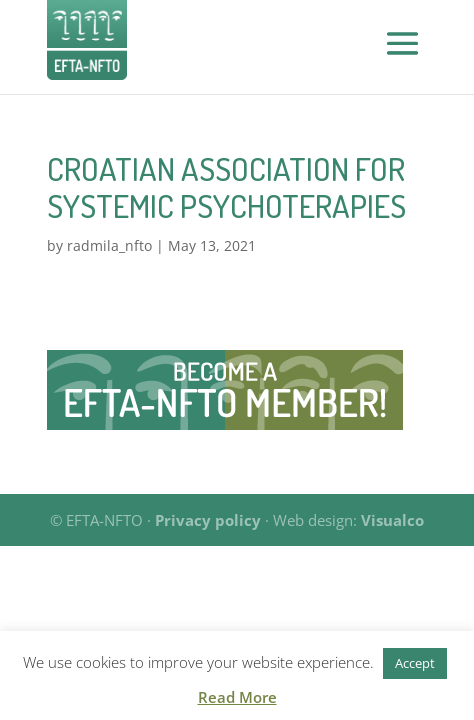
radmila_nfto (109, 245)
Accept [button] (415, 663)
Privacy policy (208, 520)
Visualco (392, 520)
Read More (237, 697)
